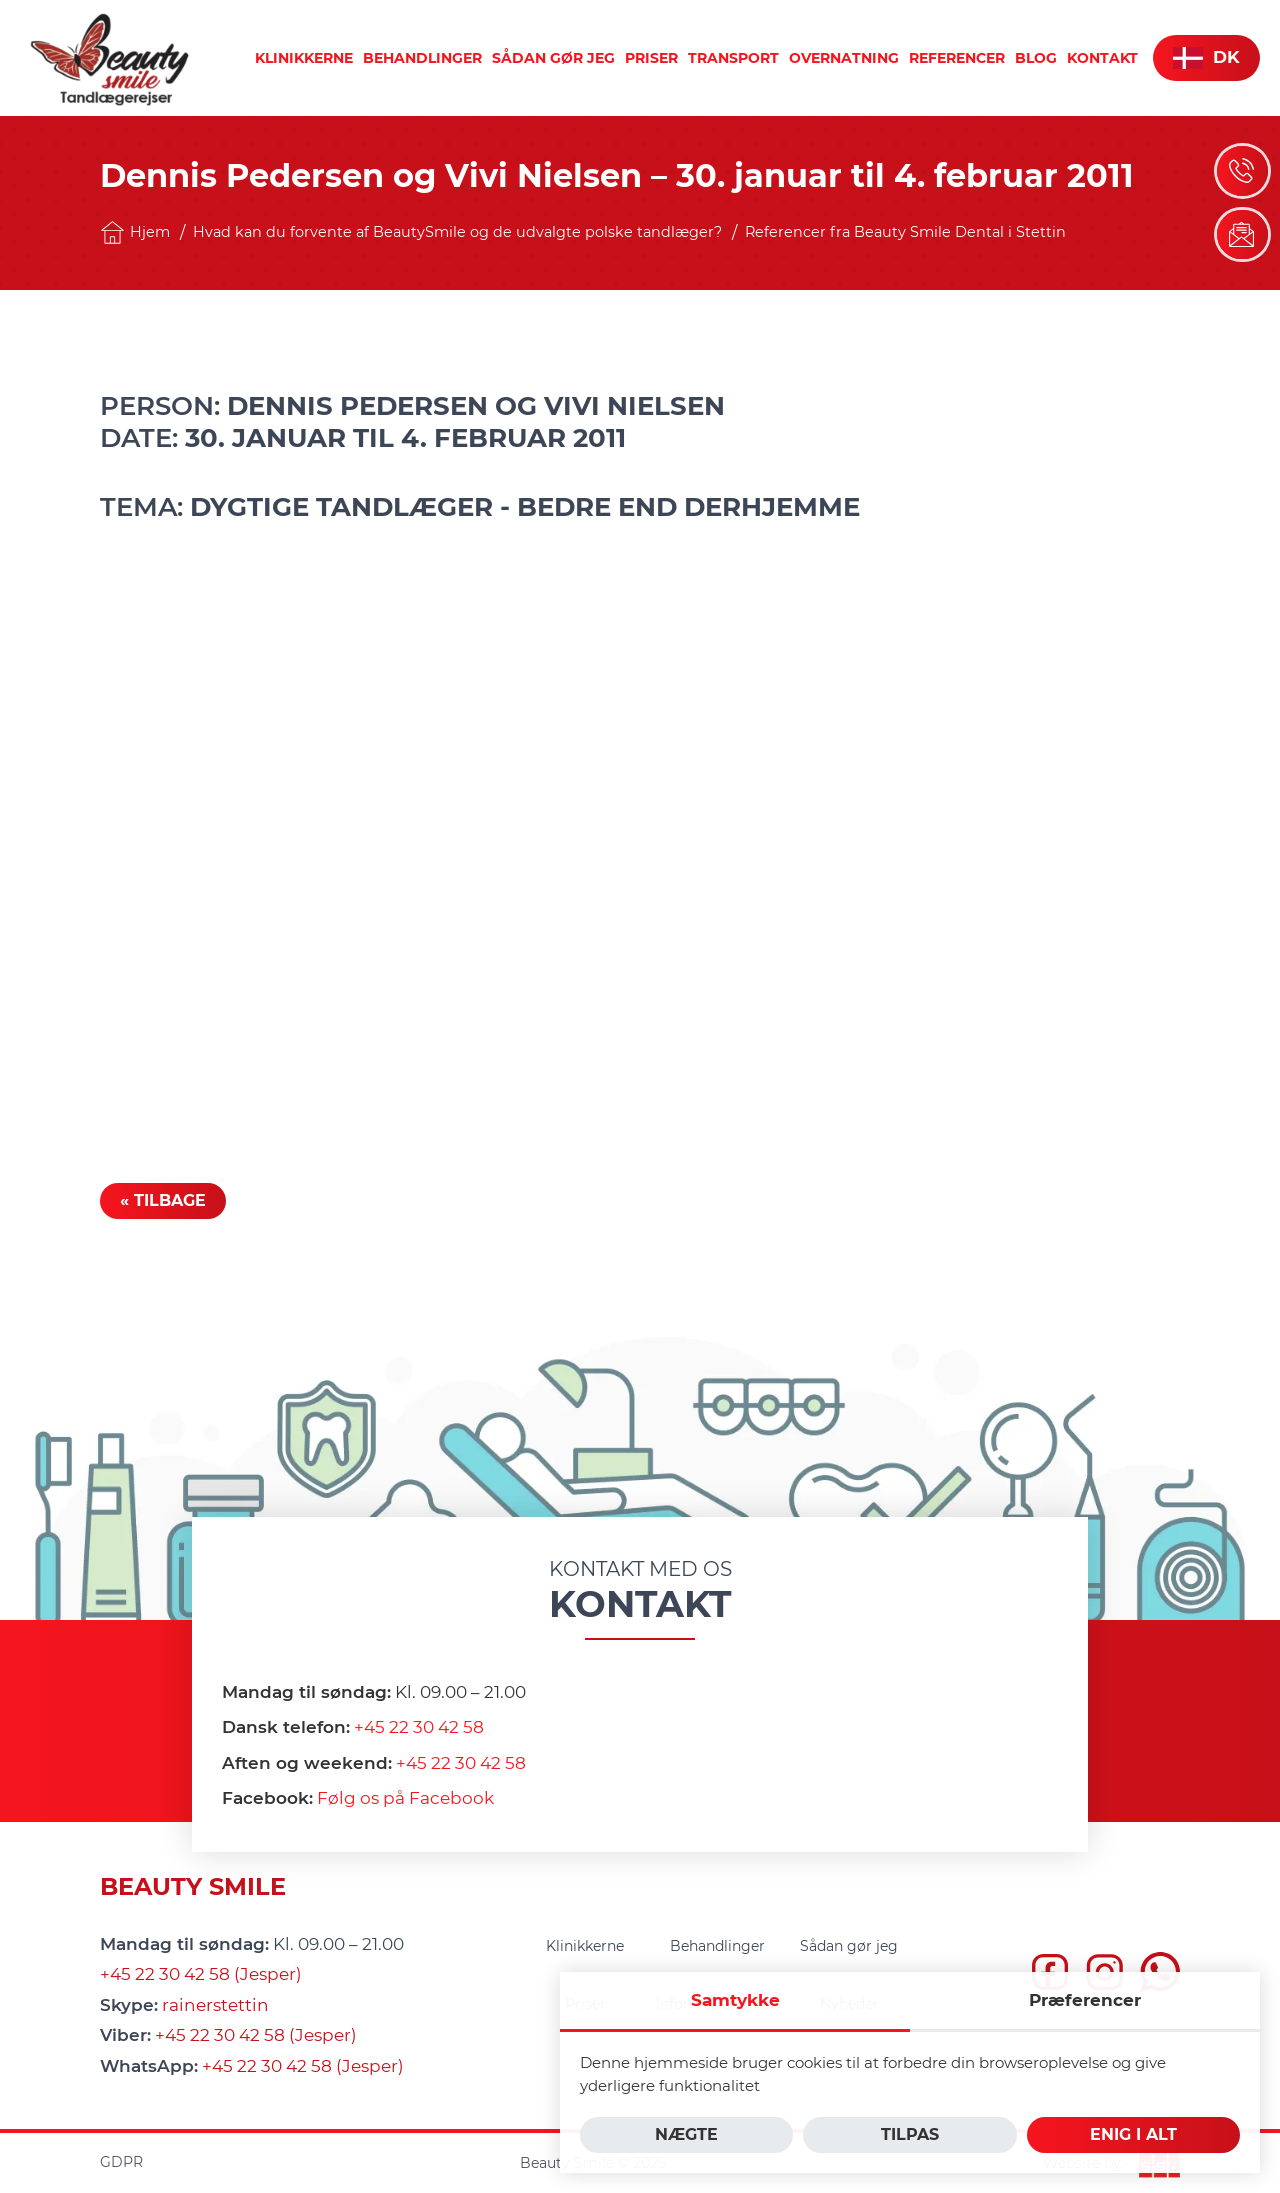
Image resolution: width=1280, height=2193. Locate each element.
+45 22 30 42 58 (419, 1727)
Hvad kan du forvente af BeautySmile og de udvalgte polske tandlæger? (457, 232)
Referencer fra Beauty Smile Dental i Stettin (905, 232)
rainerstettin (215, 2005)
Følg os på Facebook (405, 1798)
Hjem (135, 232)
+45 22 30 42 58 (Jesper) (201, 1974)
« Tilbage (163, 1200)
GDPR (121, 2162)
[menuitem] (304, 58)
